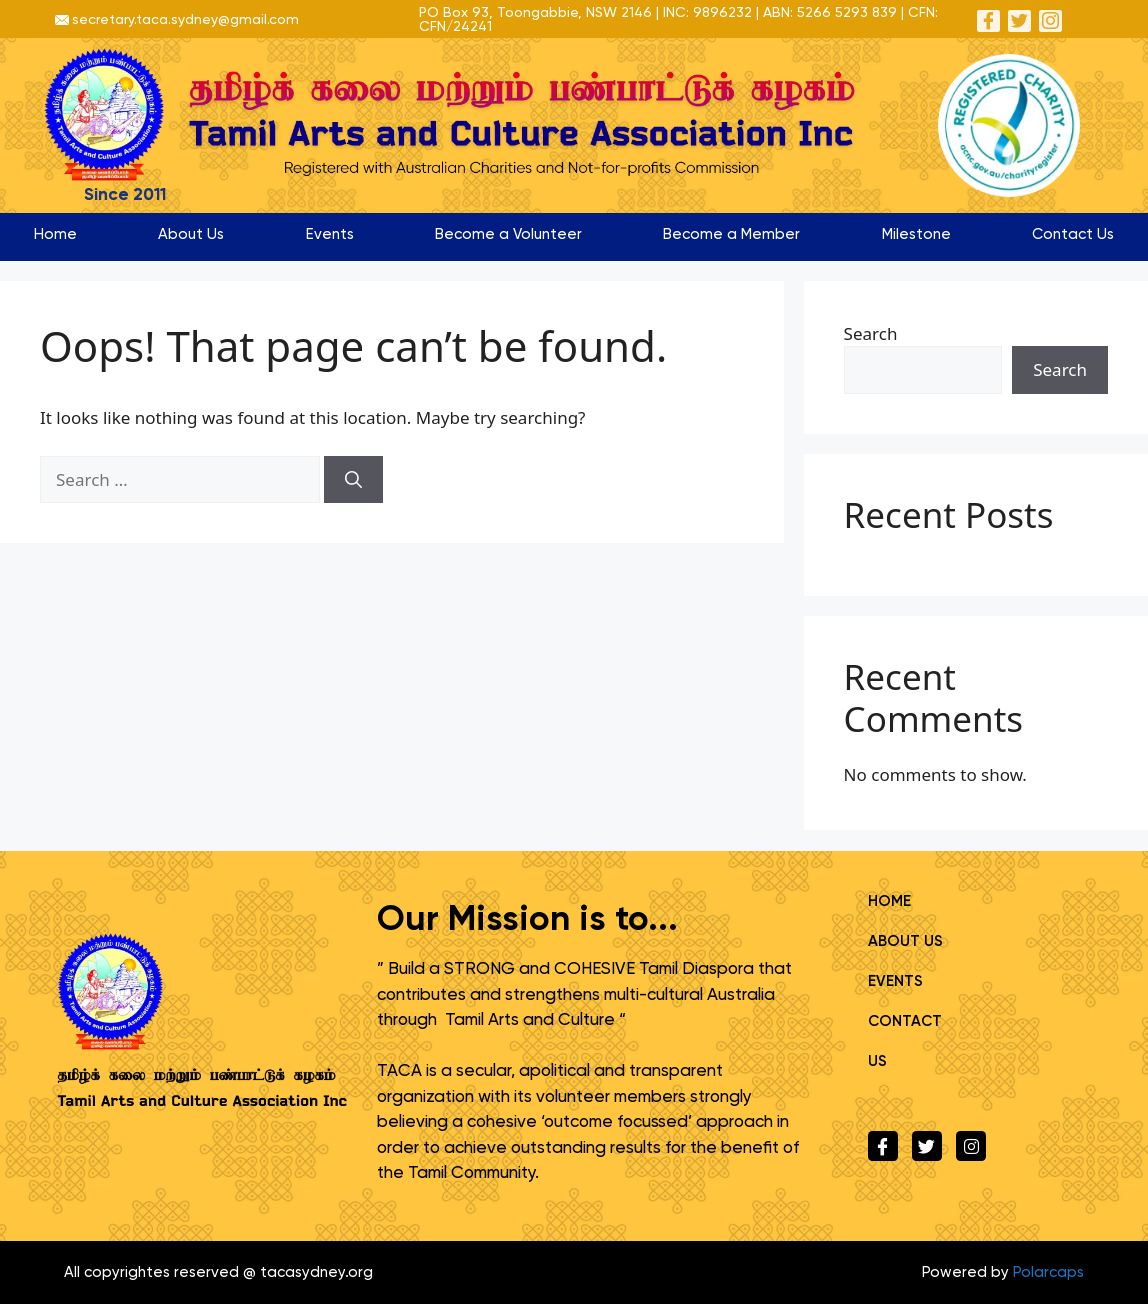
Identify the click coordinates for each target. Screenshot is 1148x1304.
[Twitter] (1019, 20)
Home (55, 234)
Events (330, 234)
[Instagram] (1051, 20)
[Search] (353, 480)
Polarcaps (1048, 1272)
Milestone (916, 234)
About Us (191, 234)
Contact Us (1073, 234)
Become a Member (731, 234)
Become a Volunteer (508, 234)
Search (871, 333)
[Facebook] (987, 20)
